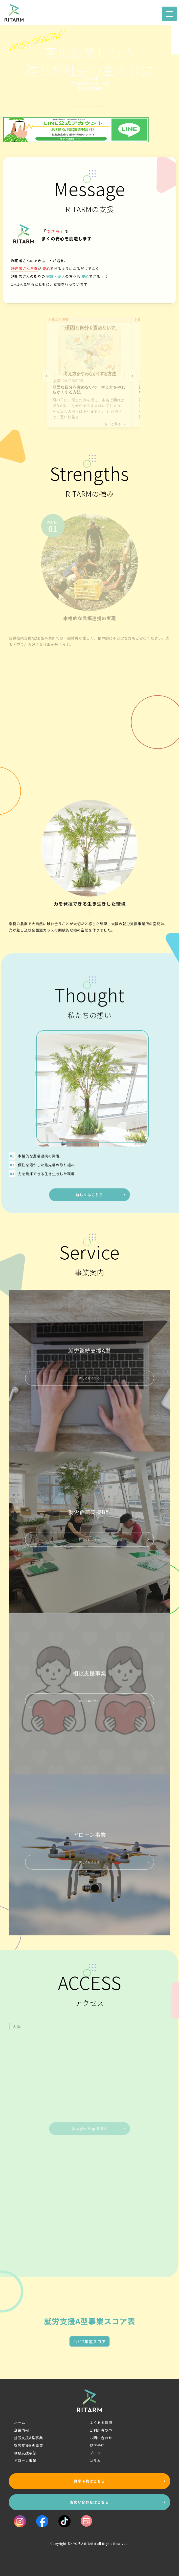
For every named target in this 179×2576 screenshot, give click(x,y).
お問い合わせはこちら (89, 2502)
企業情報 (21, 2430)
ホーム (19, 2422)
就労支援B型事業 (28, 2445)
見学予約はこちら (89, 2481)
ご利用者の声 (100, 2430)
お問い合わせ (100, 2437)
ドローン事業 (25, 2460)
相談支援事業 (25, 2452)
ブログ (95, 2452)
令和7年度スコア (89, 2341)
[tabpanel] (89, 61)
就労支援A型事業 (28, 2437)
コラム (95, 2460)
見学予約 (97, 2445)
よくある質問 (100, 2422)
